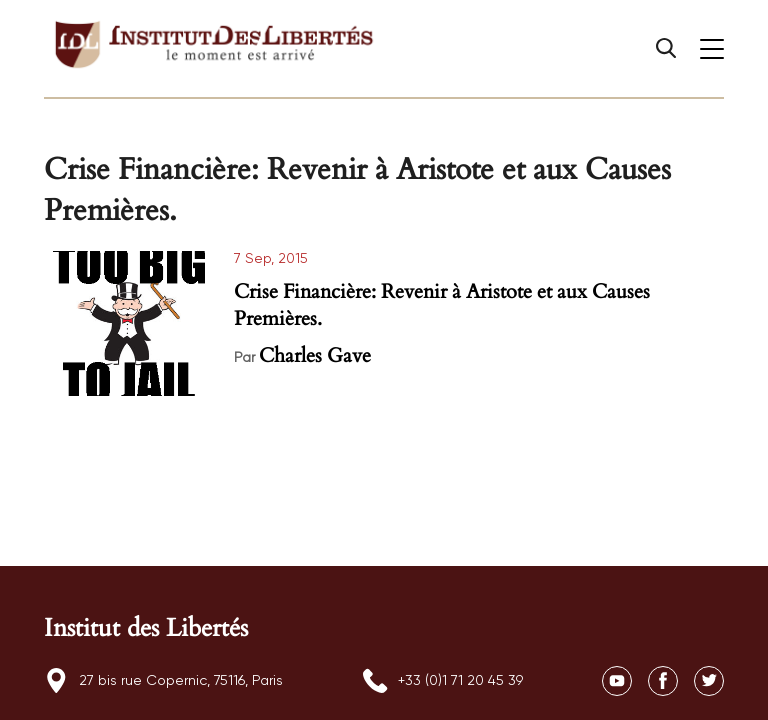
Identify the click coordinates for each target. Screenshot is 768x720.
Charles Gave (315, 355)
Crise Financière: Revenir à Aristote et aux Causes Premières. (442, 305)
